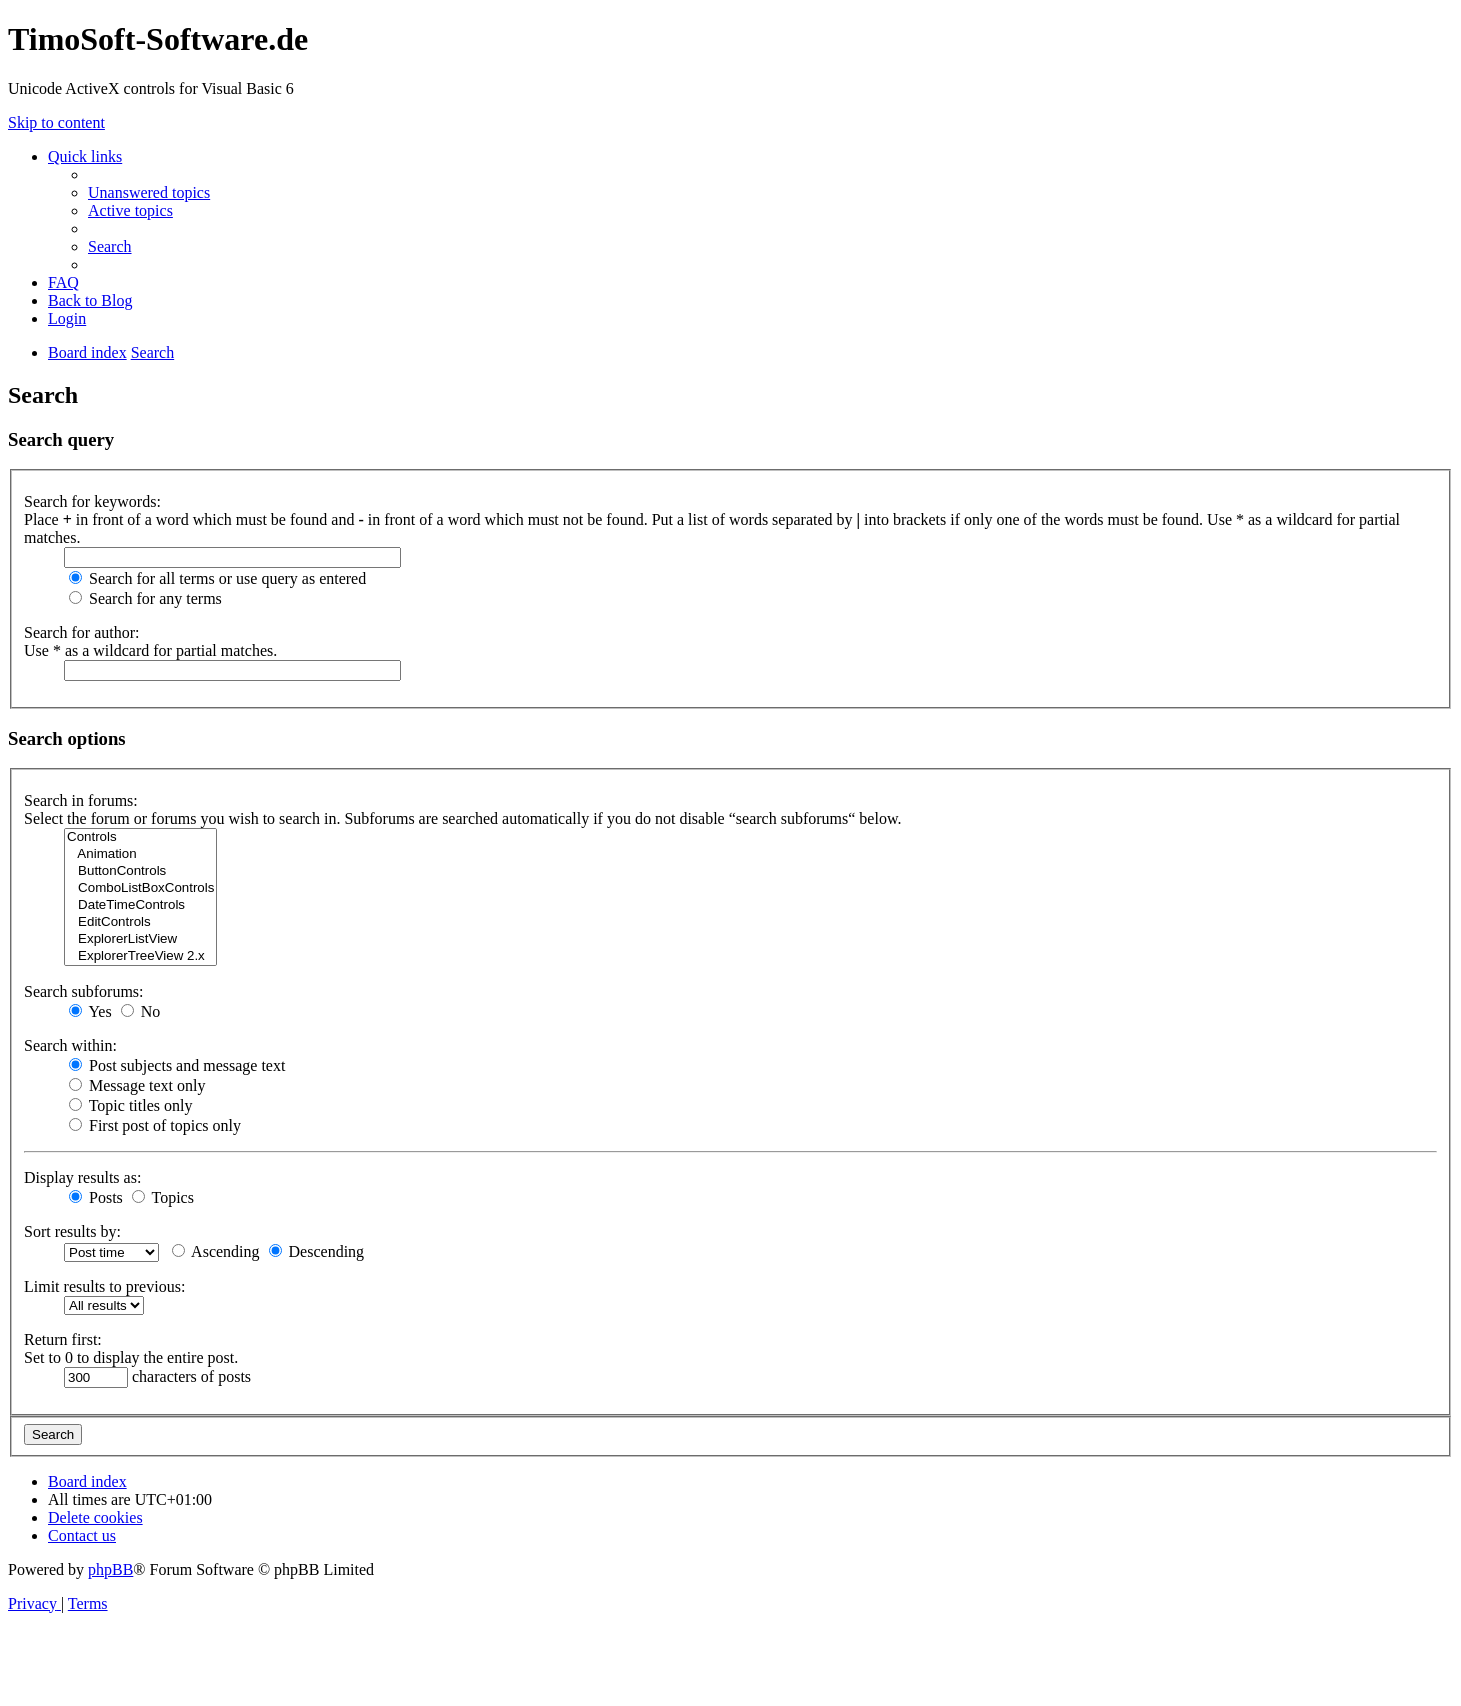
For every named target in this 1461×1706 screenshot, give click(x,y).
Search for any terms (145, 598)
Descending (317, 1251)
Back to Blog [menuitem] (90, 300)
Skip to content (56, 122)
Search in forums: (81, 800)
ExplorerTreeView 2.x (140, 956)
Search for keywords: (92, 501)
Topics (163, 1197)
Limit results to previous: (104, 1286)
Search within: (70, 1045)
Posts (96, 1197)
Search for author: (82, 632)
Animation (140, 854)
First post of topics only (155, 1125)
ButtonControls (140, 871)
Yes (90, 1011)
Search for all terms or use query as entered (217, 578)
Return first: (63, 1339)
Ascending (216, 1251)
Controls (140, 837)
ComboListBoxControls (140, 888)
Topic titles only (130, 1105)
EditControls (140, 922)
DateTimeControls (140, 905)
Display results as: (82, 1177)
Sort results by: (72, 1231)
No (141, 1011)
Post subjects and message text (177, 1065)
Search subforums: (84, 991)
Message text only (137, 1085)
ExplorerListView (140, 939)
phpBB (110, 1569)
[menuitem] (149, 192)
